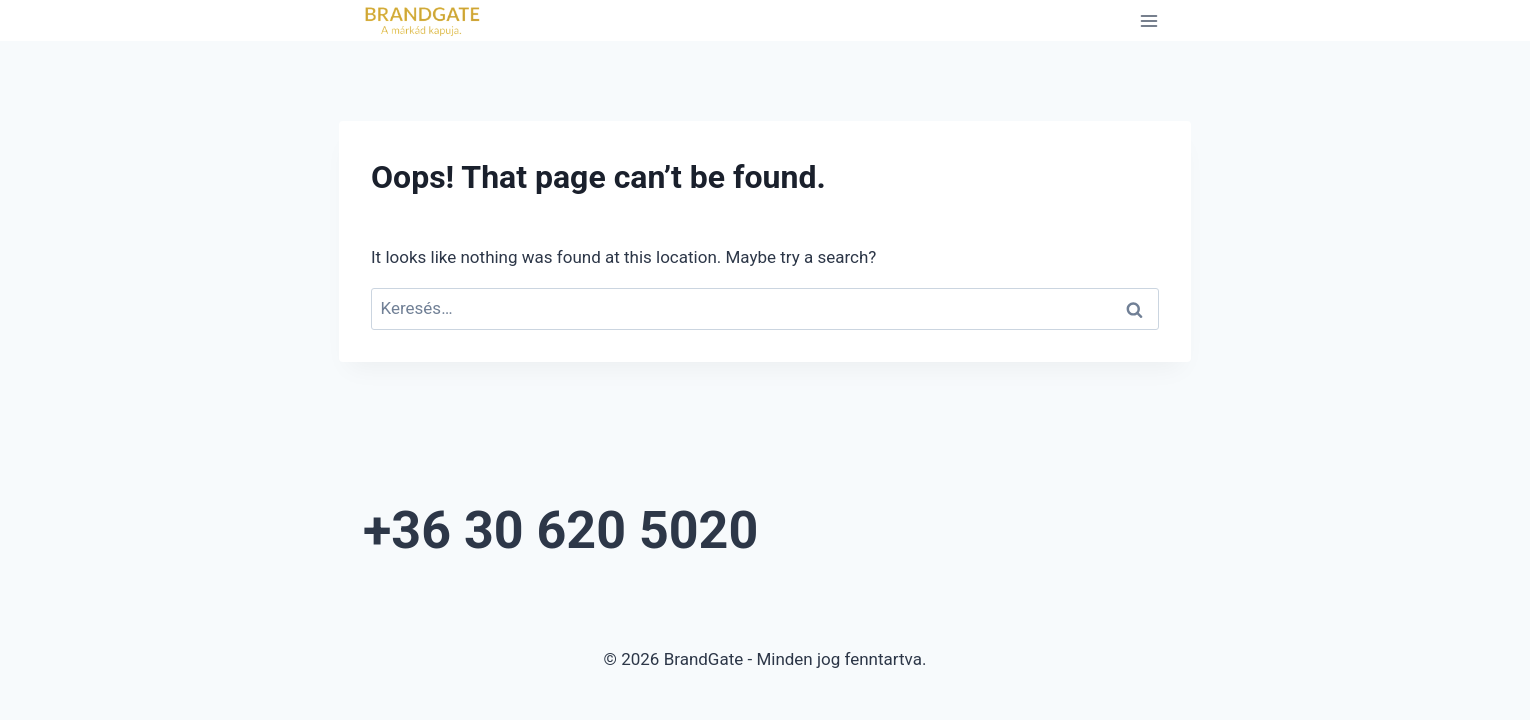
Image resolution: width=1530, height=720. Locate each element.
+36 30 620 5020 (667, 521)
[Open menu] (1148, 20)
